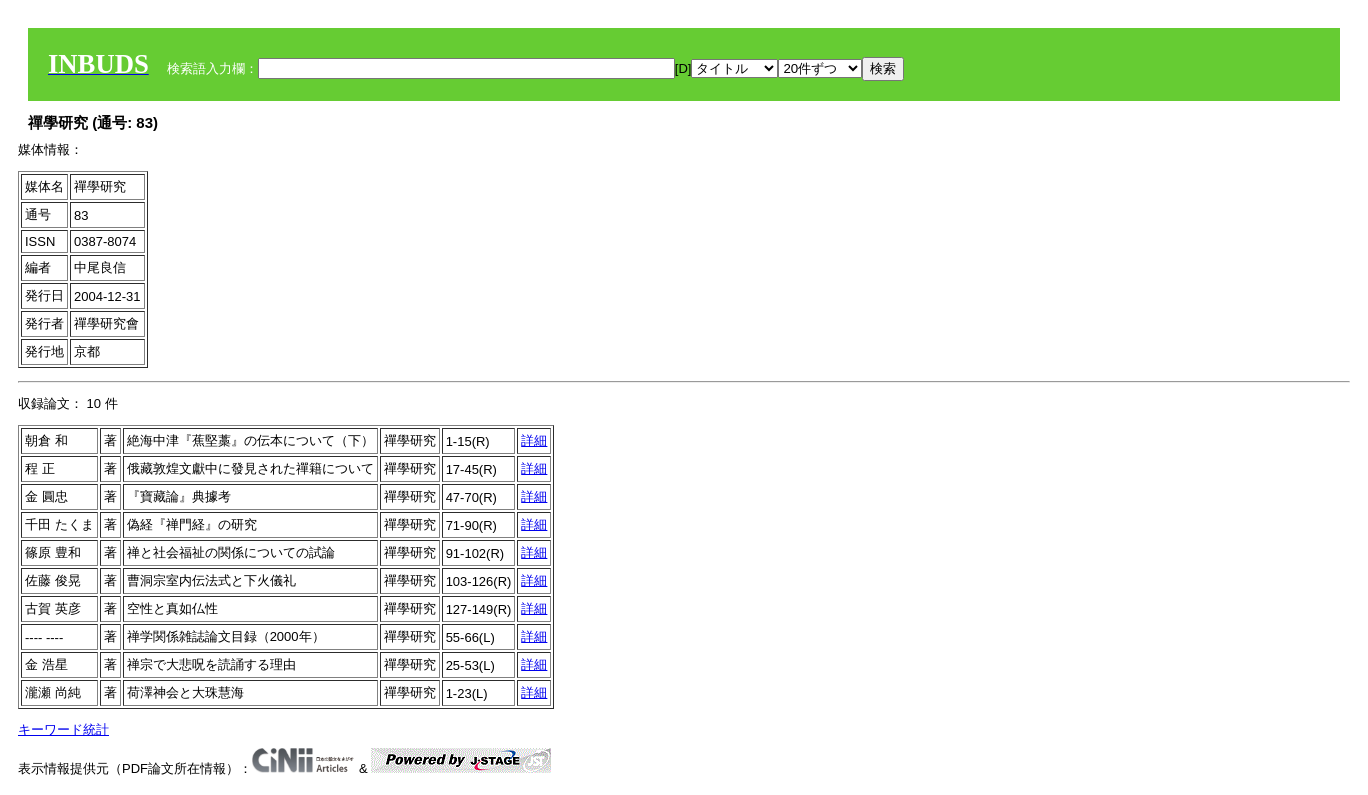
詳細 (534, 440)
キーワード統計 (63, 729)
